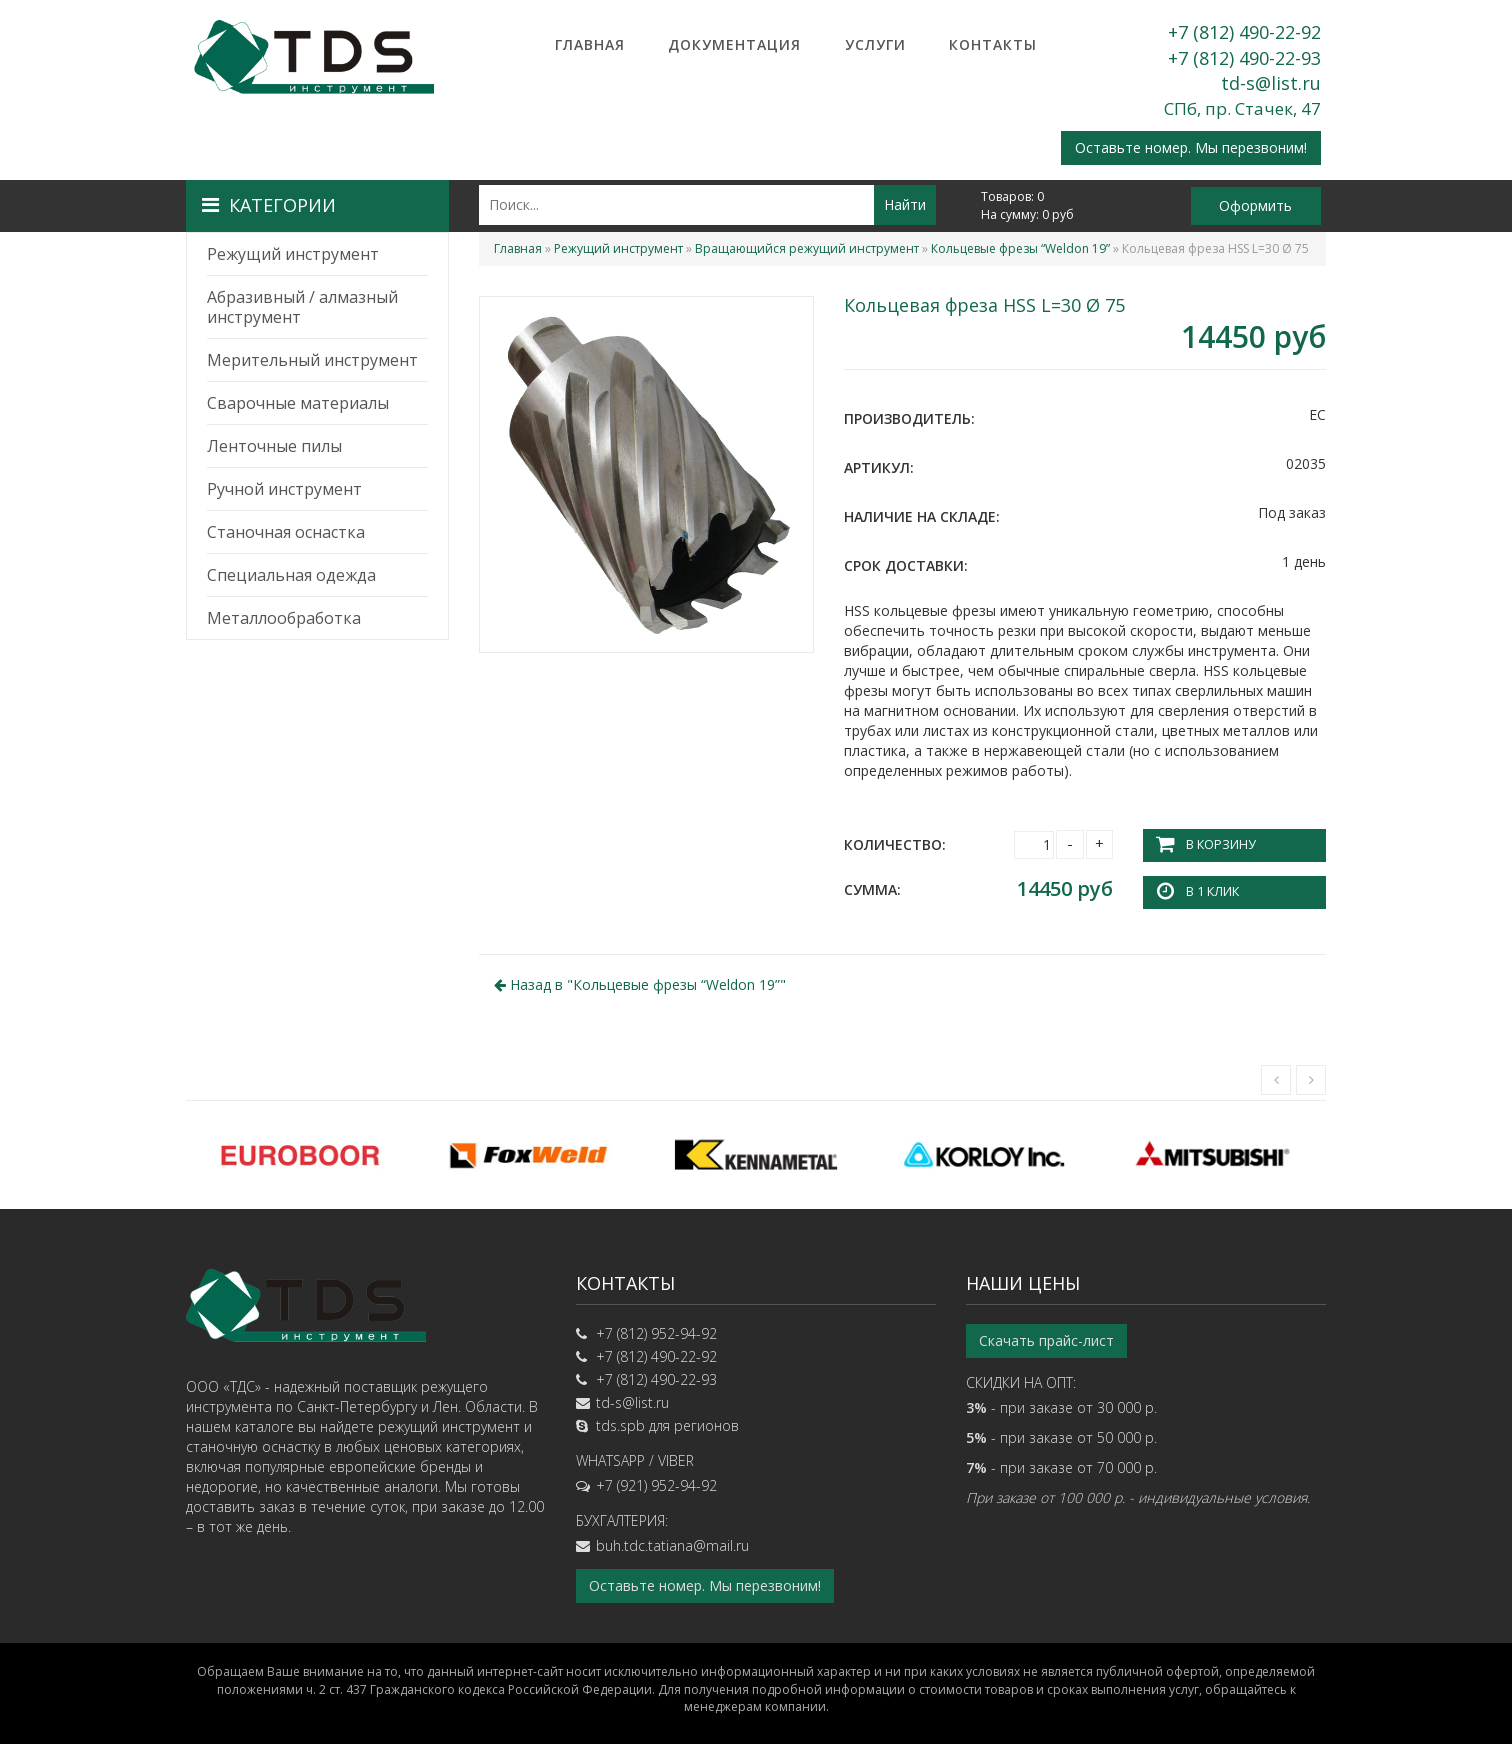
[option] (300, 1154)
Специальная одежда (291, 575)
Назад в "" (640, 983)
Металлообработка (284, 618)
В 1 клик (1212, 891)
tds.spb (620, 1425)
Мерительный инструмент (312, 360)
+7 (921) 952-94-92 (656, 1485)
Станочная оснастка (286, 532)
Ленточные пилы (274, 446)
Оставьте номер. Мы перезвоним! (1191, 147)
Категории (269, 205)
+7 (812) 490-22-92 (1244, 32)
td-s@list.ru (1271, 83)
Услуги (875, 44)
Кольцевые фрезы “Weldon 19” (1020, 248)
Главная (590, 44)
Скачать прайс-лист (1046, 1340)
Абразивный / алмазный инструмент (302, 307)
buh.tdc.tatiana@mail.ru (672, 1545)
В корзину (1220, 844)
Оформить (1255, 205)
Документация (734, 44)
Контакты (993, 44)
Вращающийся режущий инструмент (807, 248)
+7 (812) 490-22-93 (1244, 58)
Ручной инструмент (284, 489)
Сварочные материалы (298, 403)
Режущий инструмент (293, 254)
